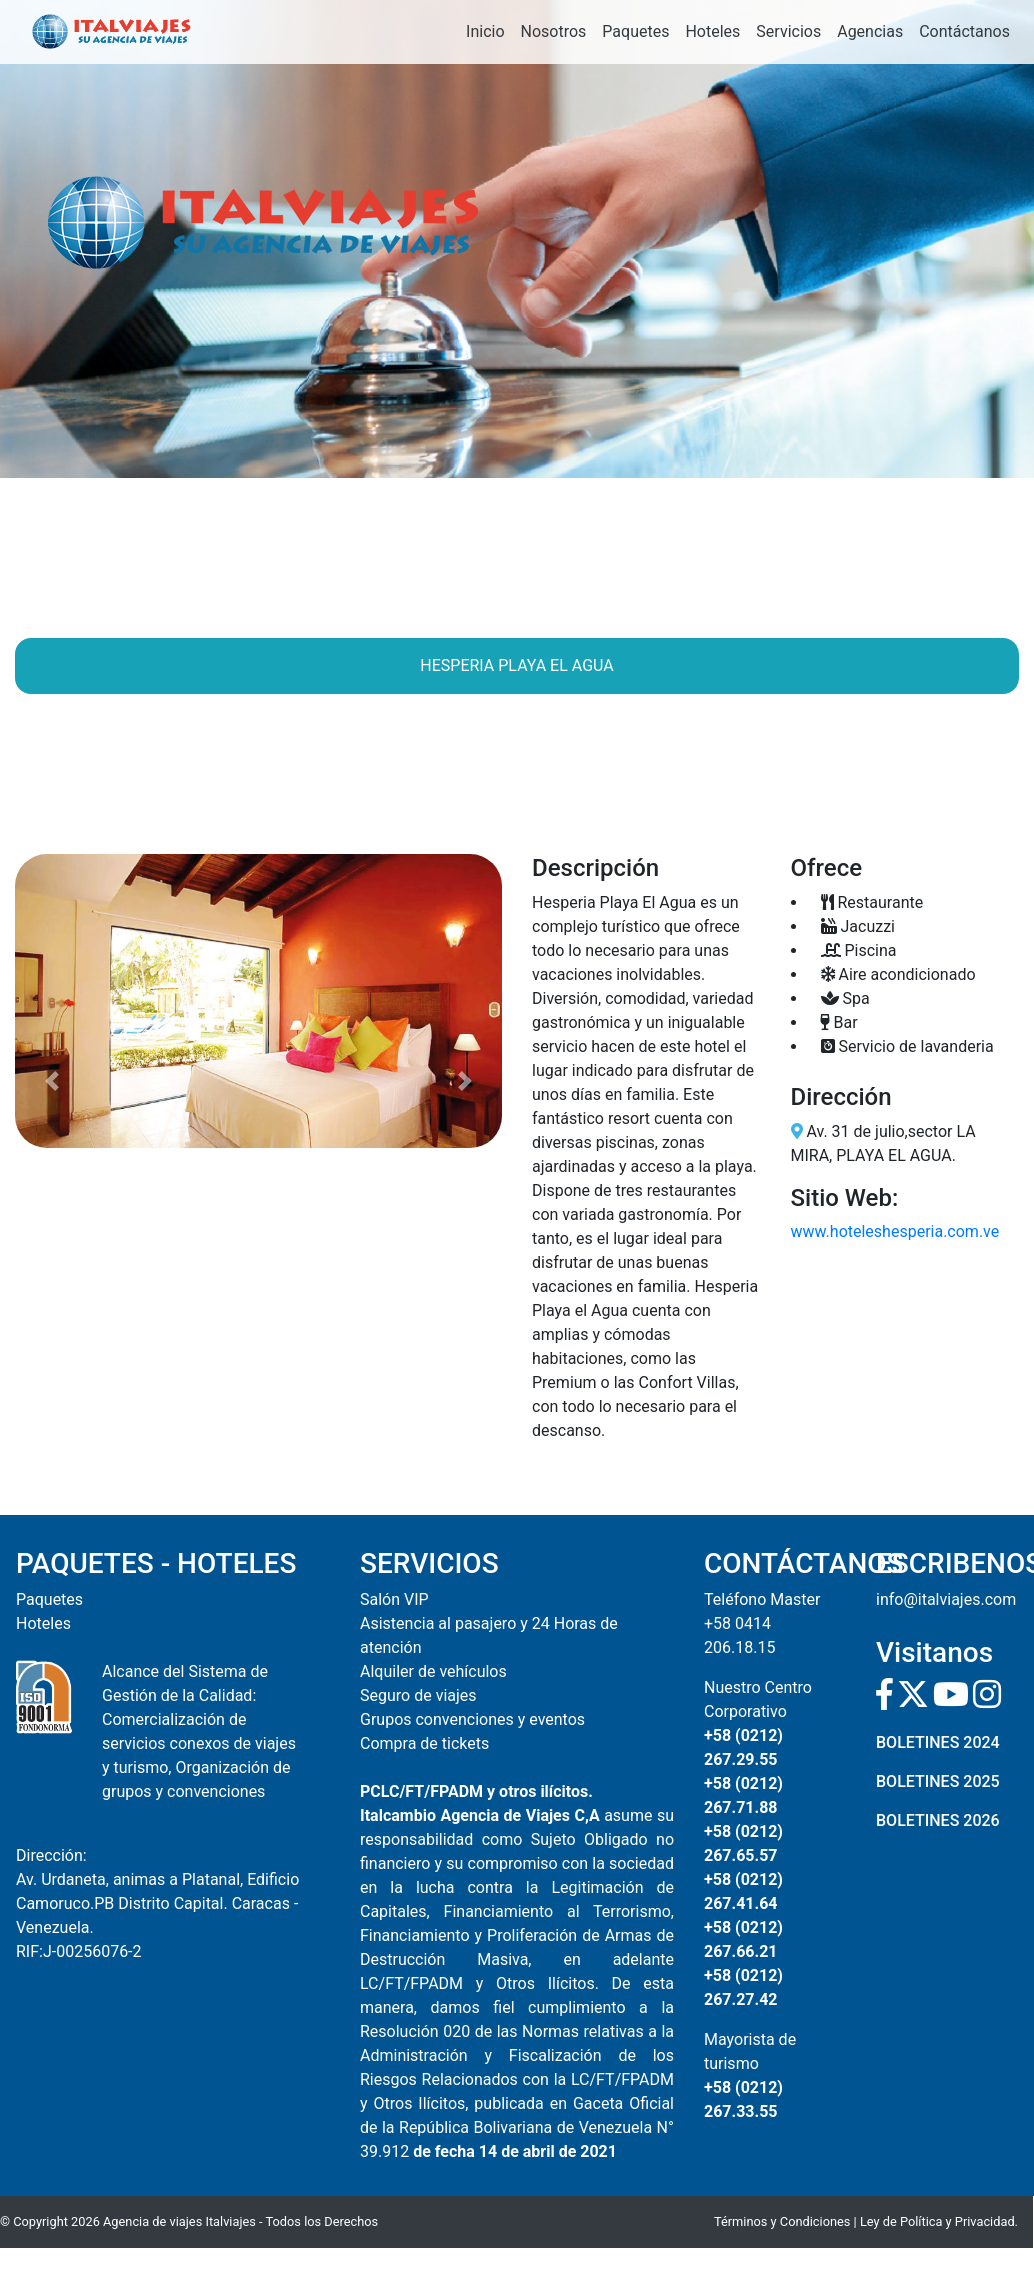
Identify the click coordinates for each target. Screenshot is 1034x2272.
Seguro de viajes (418, 1695)
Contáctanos (964, 31)
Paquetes (635, 31)
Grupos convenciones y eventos (472, 1719)
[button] (51, 1001)
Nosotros (554, 31)
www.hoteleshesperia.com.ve (895, 1231)
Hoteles (712, 31)
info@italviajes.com (946, 1599)
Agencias (870, 31)
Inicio (485, 31)
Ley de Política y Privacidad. (939, 2221)
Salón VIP (394, 1599)
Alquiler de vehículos (433, 1671)
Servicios (788, 31)
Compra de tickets (424, 1743)
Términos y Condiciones (782, 2221)
